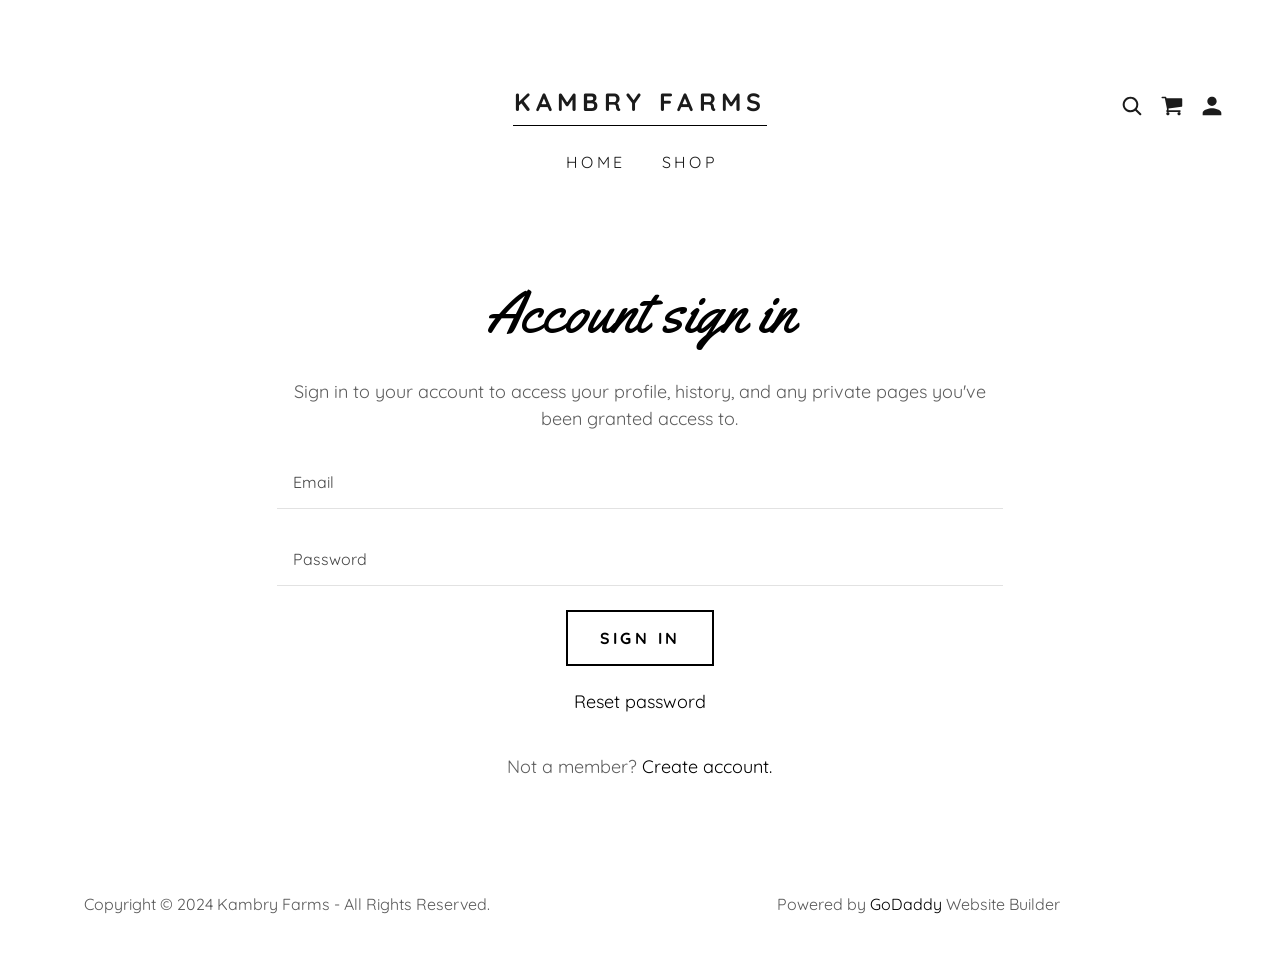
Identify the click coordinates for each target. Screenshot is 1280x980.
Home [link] (596, 162)
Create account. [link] (707, 766)
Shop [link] (690, 162)
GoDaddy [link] (906, 904)
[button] (1212, 106)
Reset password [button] (640, 701)
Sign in (640, 638)
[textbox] (639, 482)
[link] (639, 104)
